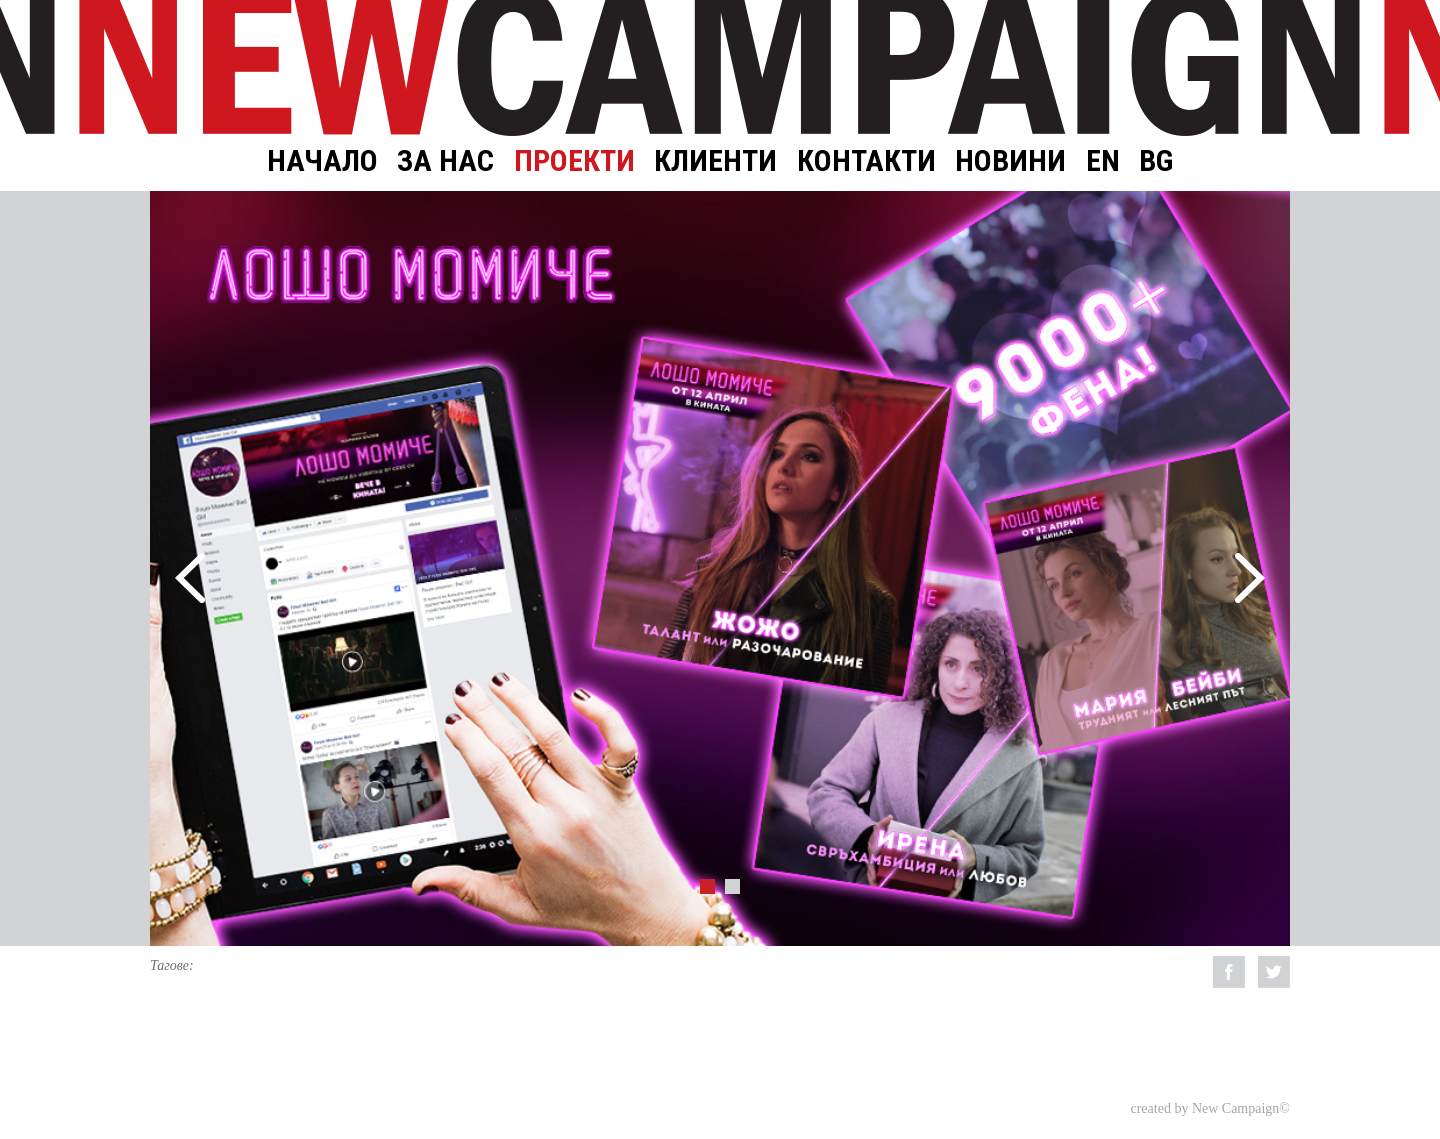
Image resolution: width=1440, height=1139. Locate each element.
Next (1250, 578)
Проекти (574, 160)
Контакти (866, 160)
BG (1156, 160)
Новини (1010, 160)
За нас (445, 160)
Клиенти (715, 160)
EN (1103, 160)
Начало (322, 160)
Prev (190, 578)
